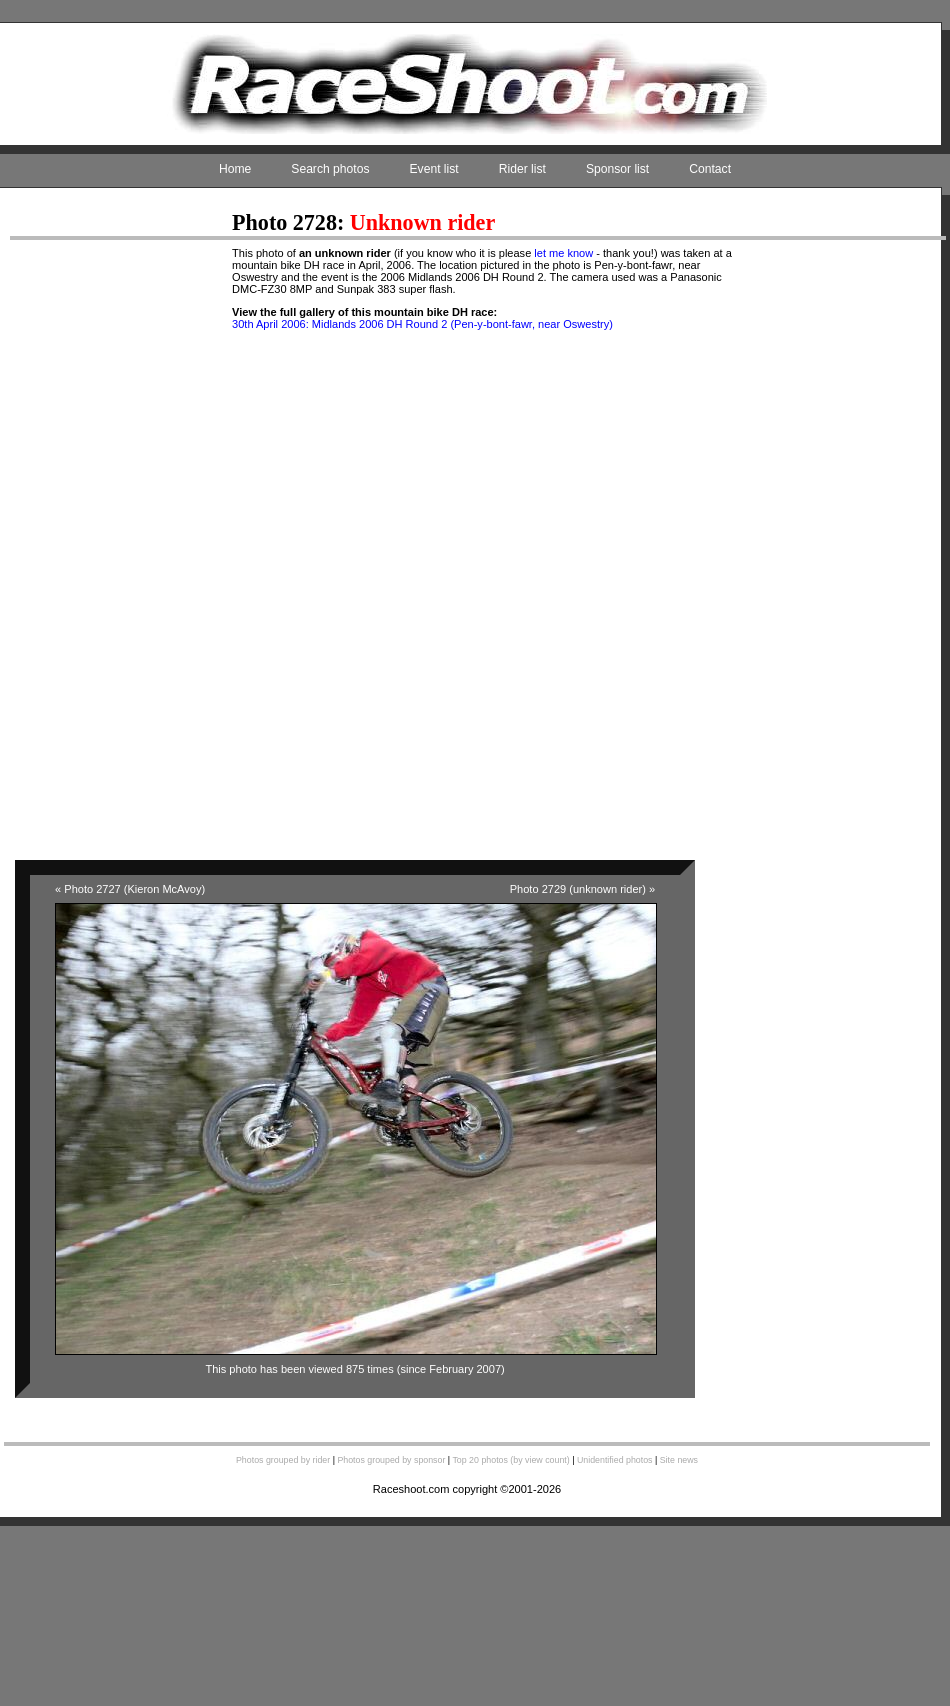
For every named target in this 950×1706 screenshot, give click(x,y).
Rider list (522, 169)
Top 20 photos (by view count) (510, 1460)
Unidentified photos (615, 1460)
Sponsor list (617, 169)
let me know (563, 253)
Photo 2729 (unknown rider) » (582, 889)
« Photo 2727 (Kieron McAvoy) (130, 889)
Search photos (330, 169)
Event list (434, 169)
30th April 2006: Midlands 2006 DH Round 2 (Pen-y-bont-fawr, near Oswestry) (422, 324)
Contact (710, 169)
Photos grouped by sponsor (391, 1460)
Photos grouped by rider (283, 1460)
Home (235, 169)
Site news (679, 1460)
